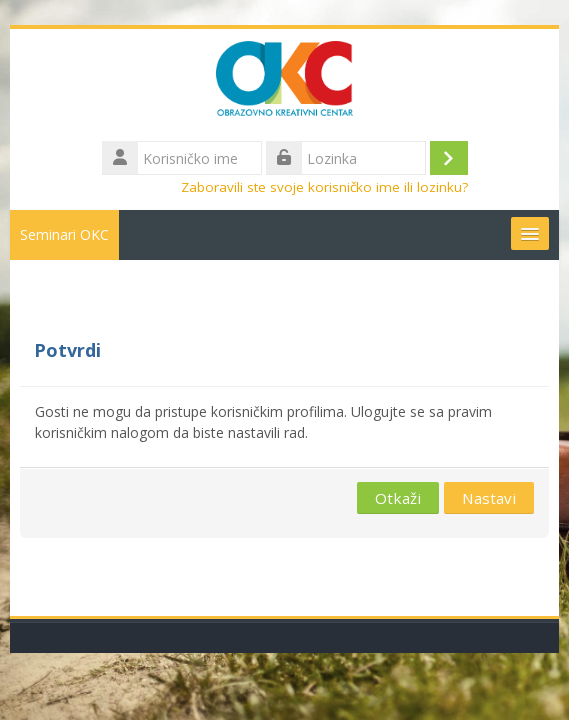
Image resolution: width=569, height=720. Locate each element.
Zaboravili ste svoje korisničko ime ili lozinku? (324, 187)
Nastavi (489, 498)
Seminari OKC (64, 234)
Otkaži (398, 498)
